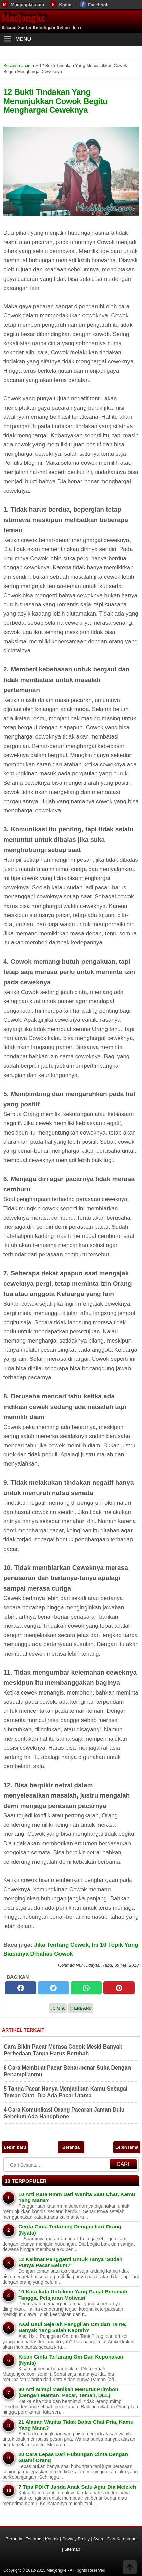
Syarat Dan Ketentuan (115, 2538)
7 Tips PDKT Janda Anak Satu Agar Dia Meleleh (77, 2487)
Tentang (33, 2538)
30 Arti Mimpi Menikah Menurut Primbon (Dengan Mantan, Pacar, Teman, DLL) (68, 2392)
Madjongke (23, 18)
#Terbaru (81, 2008)
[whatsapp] (86, 1987)
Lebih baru (15, 2147)
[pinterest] (119, 1987)
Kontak (66, 4)
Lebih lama (126, 2147)
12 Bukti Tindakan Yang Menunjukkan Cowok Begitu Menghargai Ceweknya (55, 101)
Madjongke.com (27, 4)
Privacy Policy (76, 2538)
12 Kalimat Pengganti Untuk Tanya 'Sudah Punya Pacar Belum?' (70, 2262)
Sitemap (72, 2549)
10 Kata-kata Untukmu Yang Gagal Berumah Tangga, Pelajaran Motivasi (72, 2295)
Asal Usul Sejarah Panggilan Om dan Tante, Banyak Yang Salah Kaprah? (72, 2327)
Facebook (98, 4)
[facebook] (20, 1987)
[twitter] (53, 1987)
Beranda (71, 2147)
